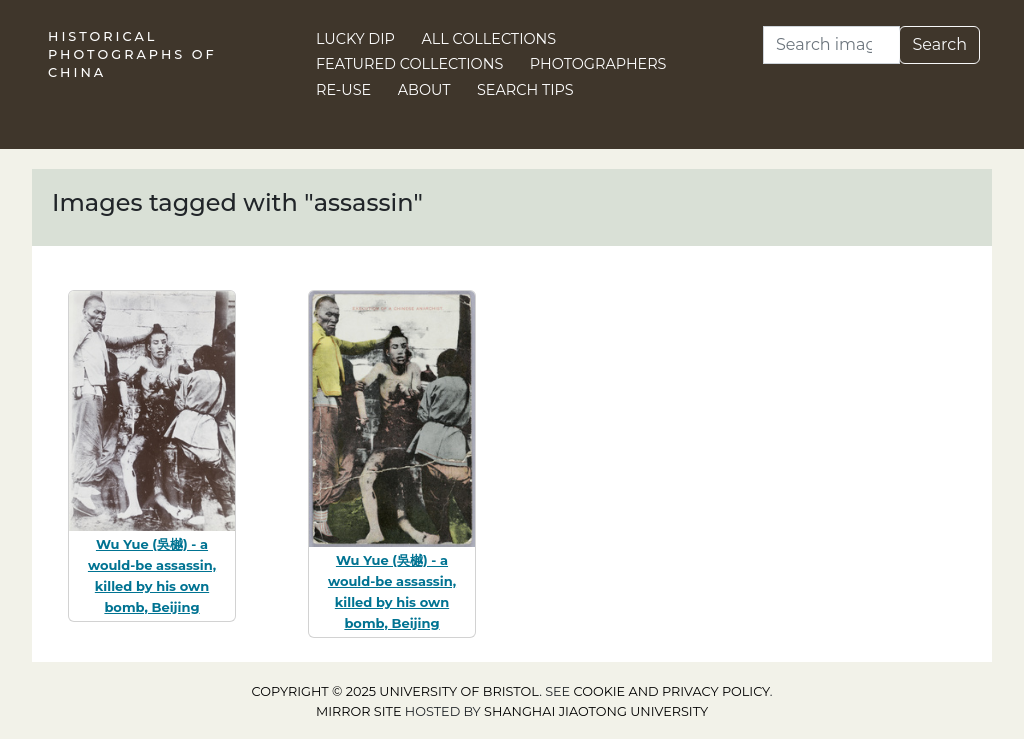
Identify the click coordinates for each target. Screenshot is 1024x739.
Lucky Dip (355, 39)
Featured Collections (409, 64)
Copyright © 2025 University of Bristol (396, 691)
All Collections (489, 39)
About (424, 90)
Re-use (343, 90)
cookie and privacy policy (672, 691)
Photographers (598, 64)
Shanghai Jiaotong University (596, 711)
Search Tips (525, 90)
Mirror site (359, 711)
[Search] (831, 45)
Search (939, 44)
